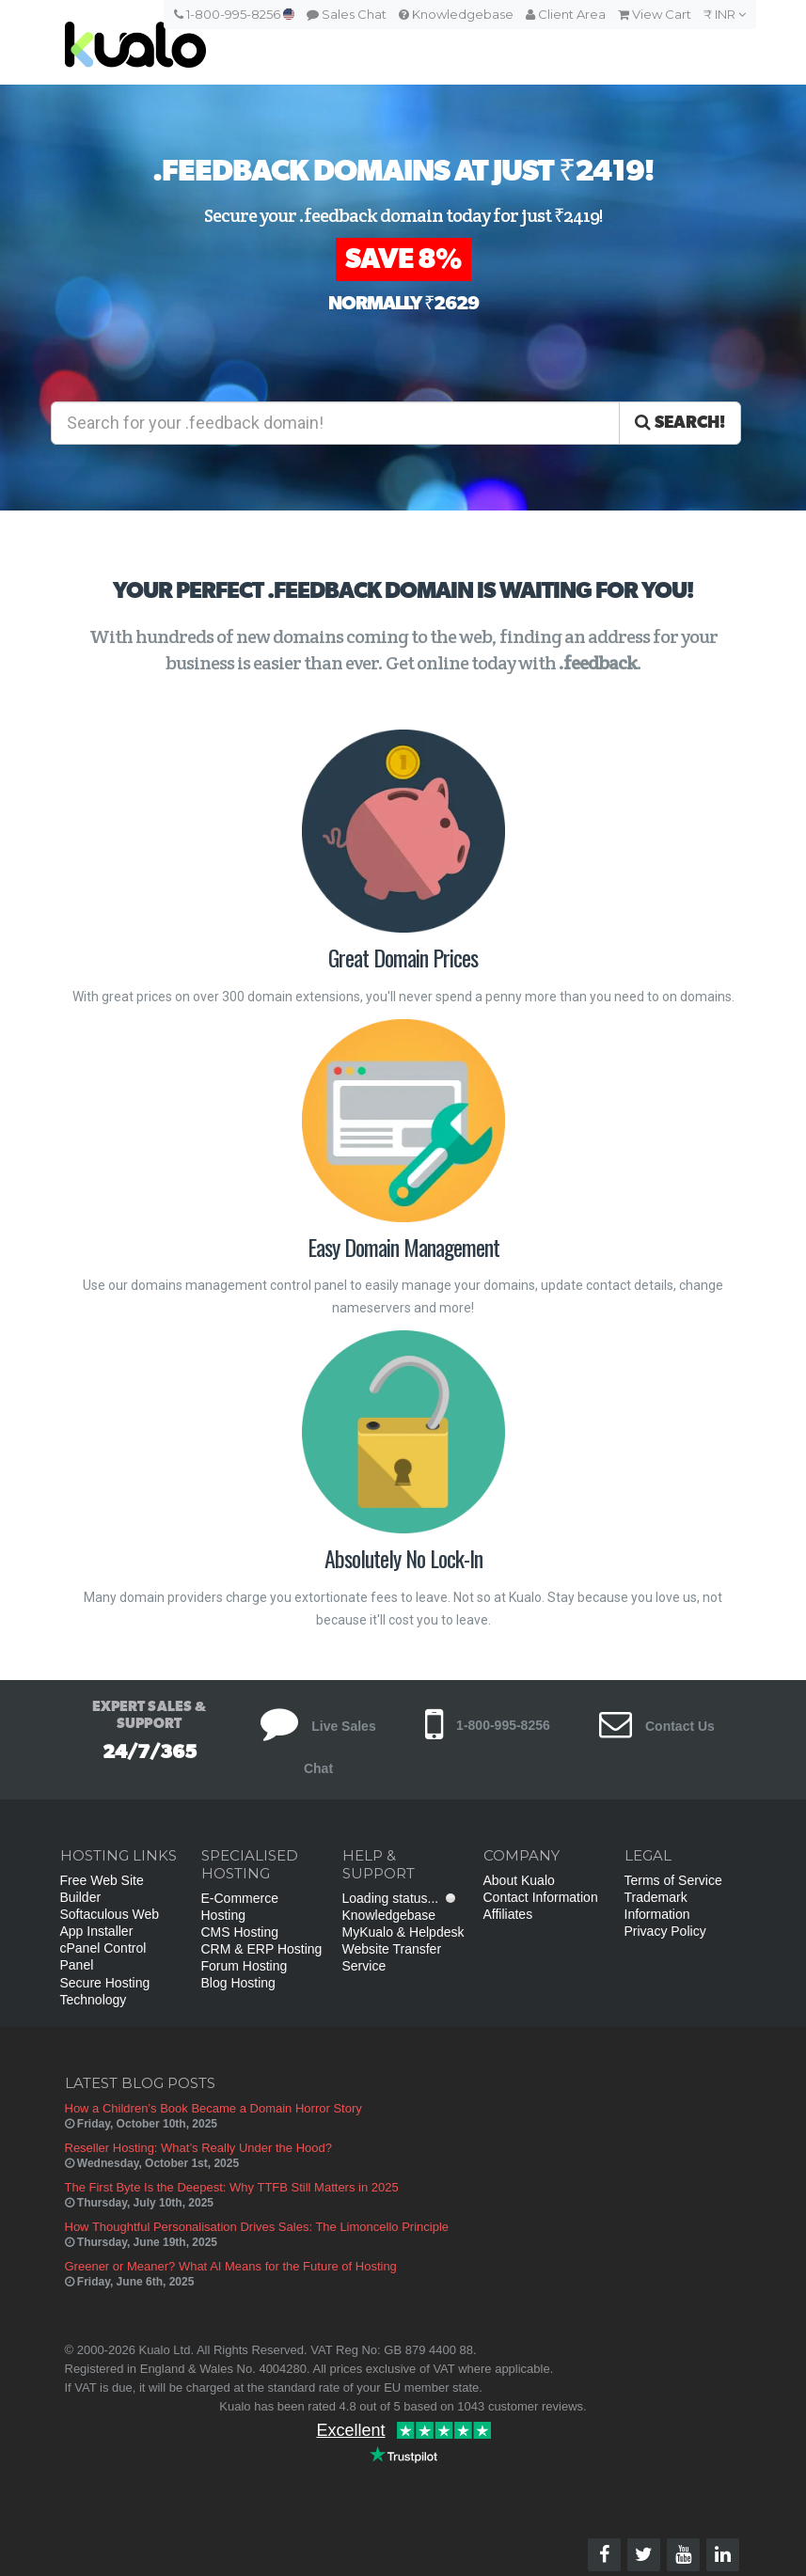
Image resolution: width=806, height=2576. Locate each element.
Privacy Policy (665, 1931)
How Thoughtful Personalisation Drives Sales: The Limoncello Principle (257, 2227)
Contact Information (540, 1897)
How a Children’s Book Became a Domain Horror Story (213, 2108)
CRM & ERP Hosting (262, 1948)
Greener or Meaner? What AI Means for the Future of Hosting (231, 2266)
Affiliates (508, 1914)
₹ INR (724, 14)
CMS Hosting (239, 1932)
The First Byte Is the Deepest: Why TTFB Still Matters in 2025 (232, 2187)
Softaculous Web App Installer (110, 1923)
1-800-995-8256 (234, 14)
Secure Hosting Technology (105, 1991)
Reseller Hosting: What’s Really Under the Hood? (198, 2148)
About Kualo (519, 1880)
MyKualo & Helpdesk (403, 1932)
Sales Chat (347, 14)
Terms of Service (673, 1880)
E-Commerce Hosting (239, 1907)
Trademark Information (657, 1906)
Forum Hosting (244, 1965)
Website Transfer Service (392, 1957)
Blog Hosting (238, 1982)
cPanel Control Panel (103, 1956)
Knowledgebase (456, 14)
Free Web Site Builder (102, 1889)
